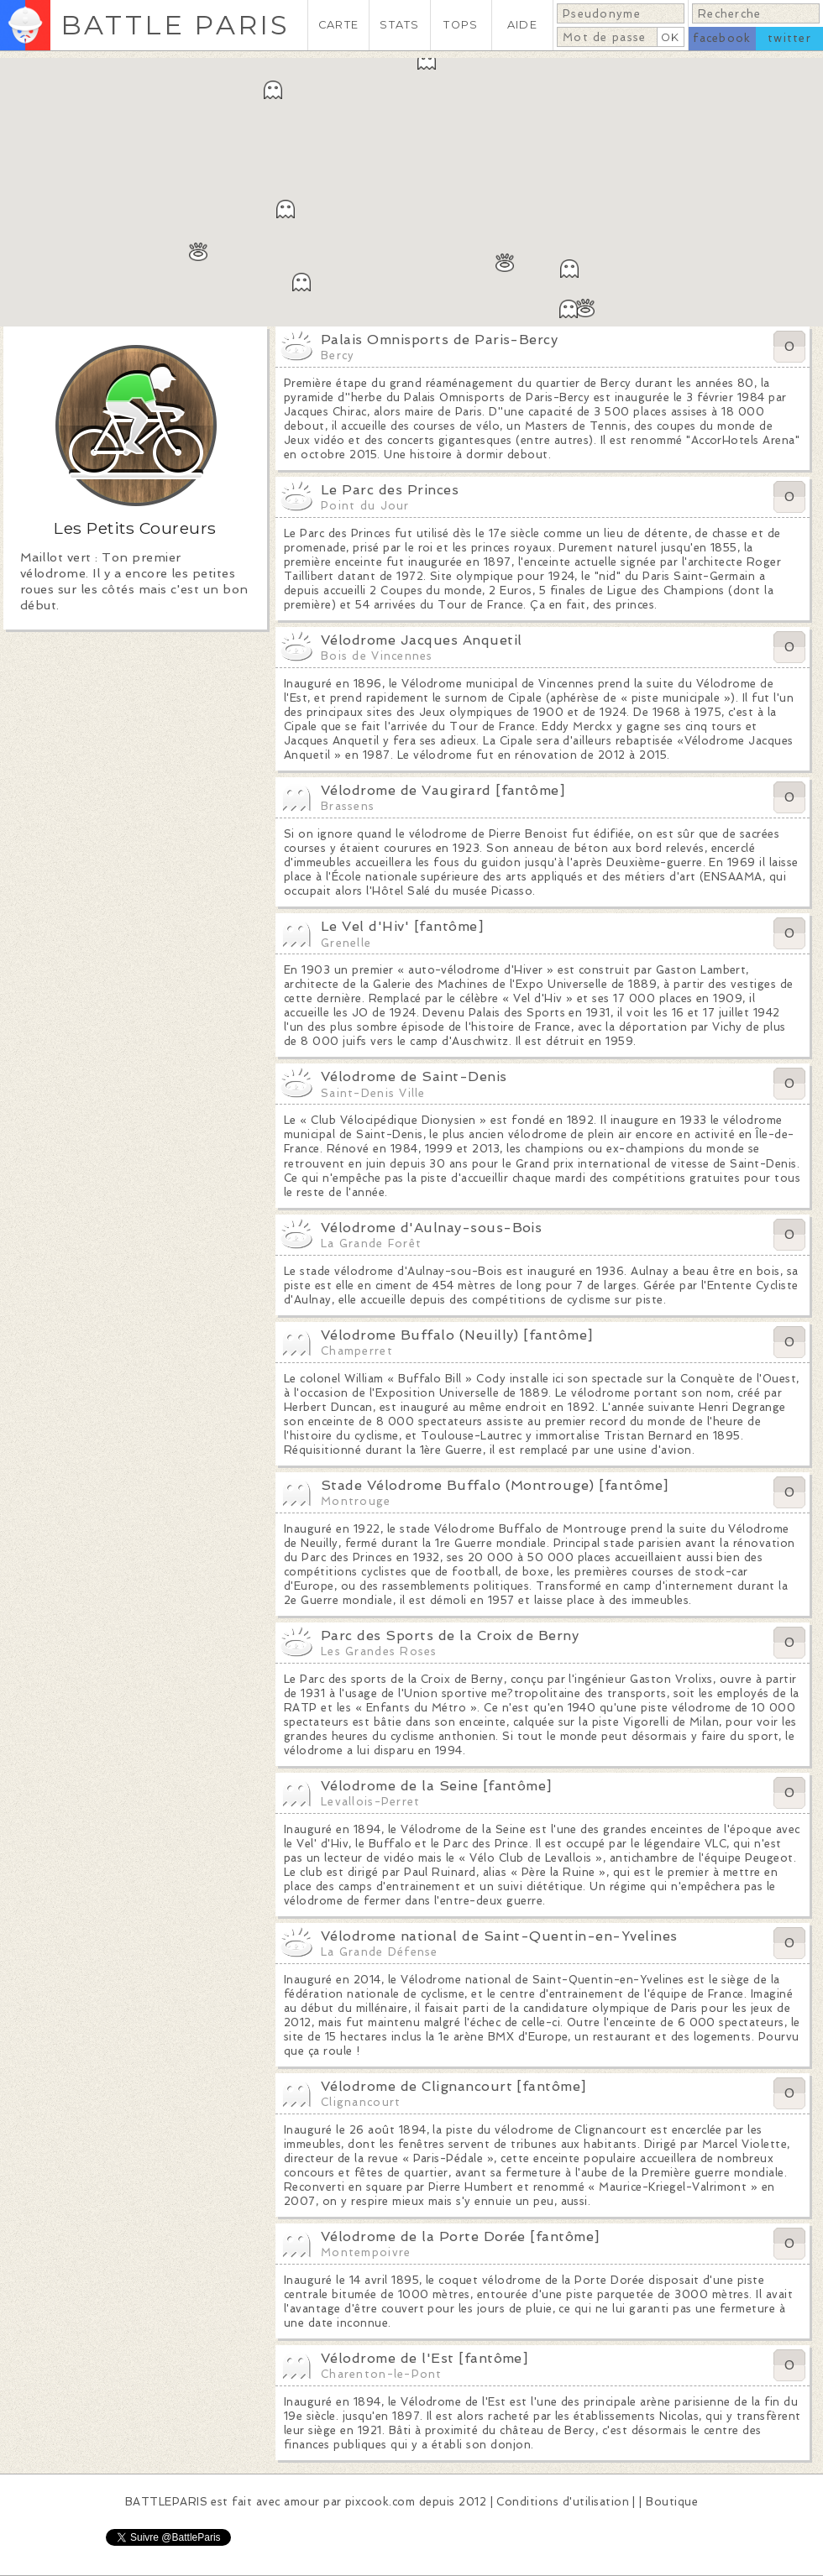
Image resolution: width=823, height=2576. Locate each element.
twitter (789, 38)
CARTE (338, 24)
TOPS (460, 24)
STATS (399, 24)
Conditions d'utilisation (562, 2501)
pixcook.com (380, 2501)
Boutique (672, 2501)
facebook (722, 38)
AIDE (522, 24)
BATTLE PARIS (175, 24)
